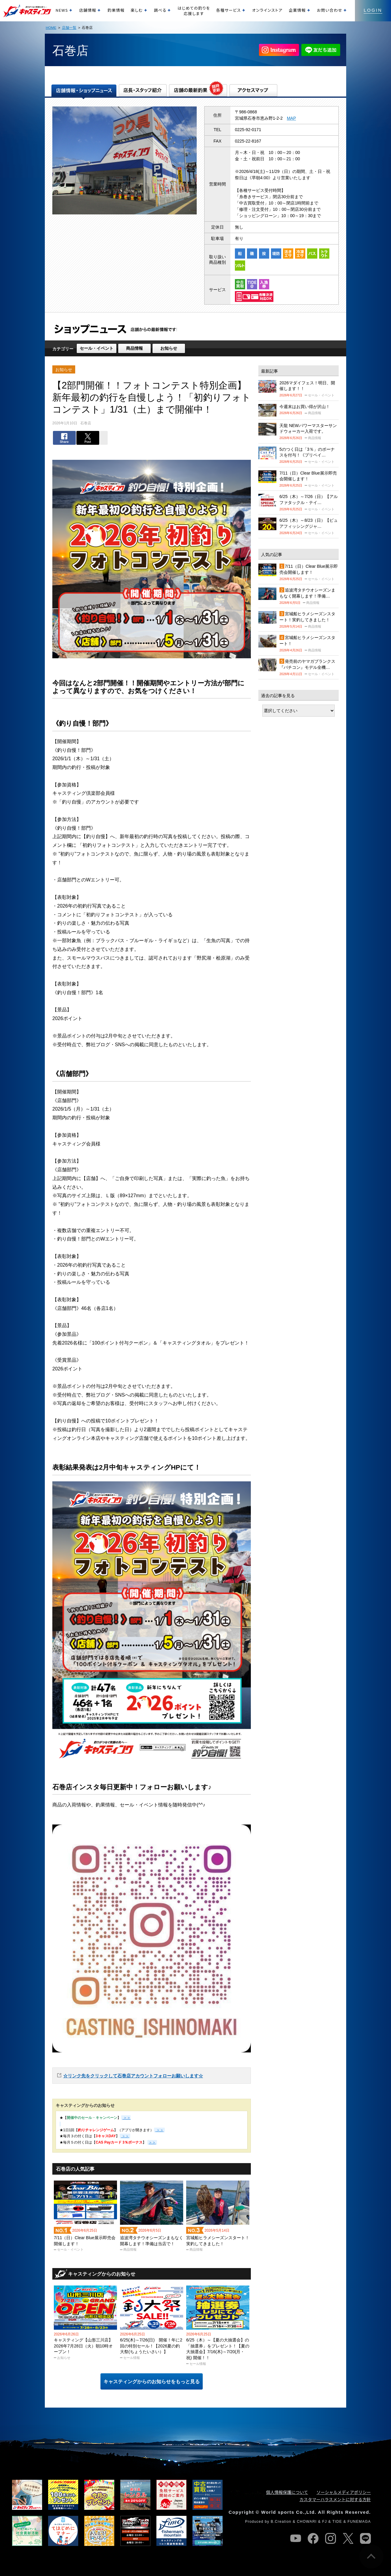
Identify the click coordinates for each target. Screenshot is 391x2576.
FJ (324, 2521)
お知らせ (168, 348)
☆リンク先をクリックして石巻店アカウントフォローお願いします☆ (133, 2075)
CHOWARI (307, 2521)
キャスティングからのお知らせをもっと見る (151, 2381)
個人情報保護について (287, 2492)
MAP (291, 118)
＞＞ (159, 2130)
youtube (295, 2538)
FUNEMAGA (359, 2521)
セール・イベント (96, 348)
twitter (348, 2538)
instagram (330, 2538)
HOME (51, 27)
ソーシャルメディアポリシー (343, 2492)
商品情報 (134, 348)
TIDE (337, 2521)
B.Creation (281, 2521)
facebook (313, 2538)
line (365, 2538)
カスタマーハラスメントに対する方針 (335, 2499)
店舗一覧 (69, 27)
